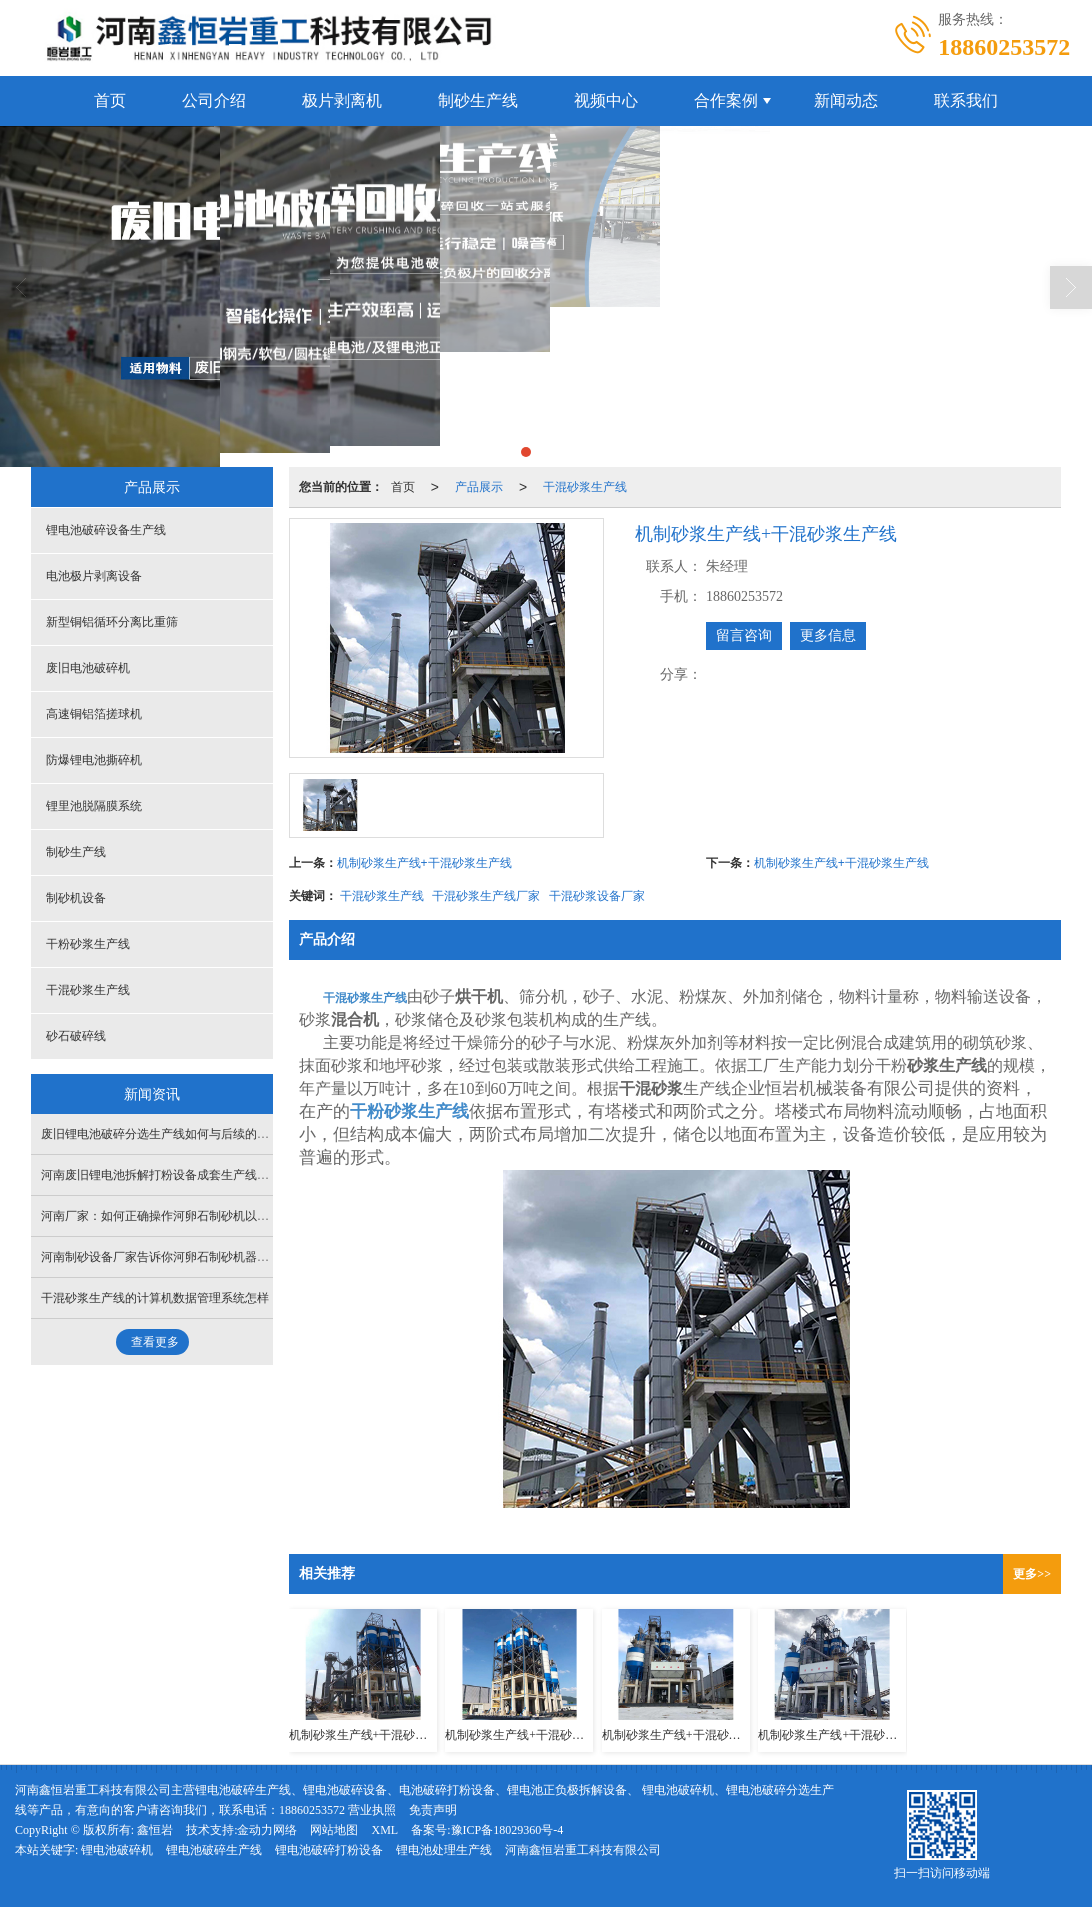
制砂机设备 (76, 898)
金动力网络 (267, 1830)
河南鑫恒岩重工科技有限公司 (583, 1850)
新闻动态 (846, 100)
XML (384, 1830)
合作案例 (726, 100)
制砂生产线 (478, 100)
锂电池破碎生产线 (214, 1850)
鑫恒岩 (155, 1830)
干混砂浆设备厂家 (597, 896)
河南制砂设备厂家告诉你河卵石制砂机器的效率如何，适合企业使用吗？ (233, 1257)
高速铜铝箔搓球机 (94, 714)
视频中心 (606, 100)
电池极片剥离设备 (94, 576)
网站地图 (334, 1830)
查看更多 (155, 1342)
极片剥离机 (342, 100)
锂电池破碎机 (117, 1850)
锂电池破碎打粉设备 (329, 1850)
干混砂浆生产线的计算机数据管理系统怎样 (155, 1298)
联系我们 (966, 100)
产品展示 (479, 487)
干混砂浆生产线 (585, 487)
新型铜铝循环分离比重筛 (112, 622)
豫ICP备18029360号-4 (507, 1830)
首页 (110, 100)
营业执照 (372, 1810)
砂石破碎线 (76, 1036)
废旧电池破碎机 (88, 668)
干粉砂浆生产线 (88, 944)
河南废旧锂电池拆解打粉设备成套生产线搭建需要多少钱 (191, 1175)
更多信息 (828, 635)
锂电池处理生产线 (444, 1850)
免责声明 (433, 1810)
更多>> (1032, 1574)
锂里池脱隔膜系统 (94, 806)
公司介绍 (214, 100)
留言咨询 (744, 635)
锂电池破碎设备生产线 (106, 530)
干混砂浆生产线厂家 (486, 896)
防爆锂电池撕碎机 (94, 760)
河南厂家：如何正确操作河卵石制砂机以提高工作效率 (185, 1216)
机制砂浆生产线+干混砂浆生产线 (424, 863)
